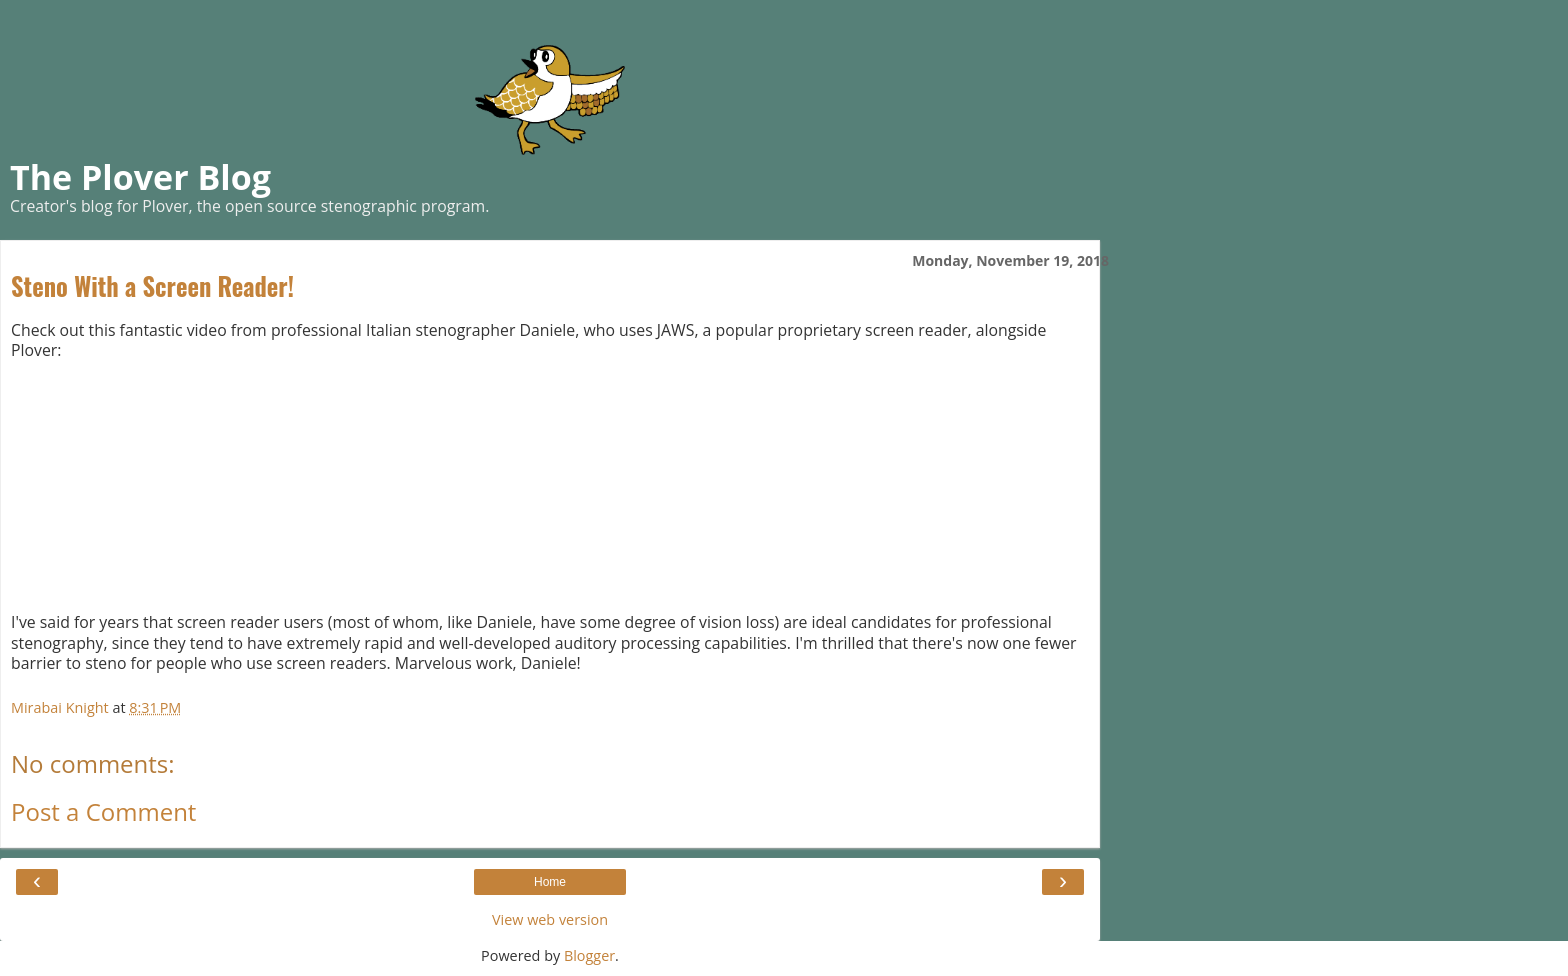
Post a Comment (103, 811)
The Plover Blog (140, 177)
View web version (550, 919)
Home (550, 882)
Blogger (589, 955)
